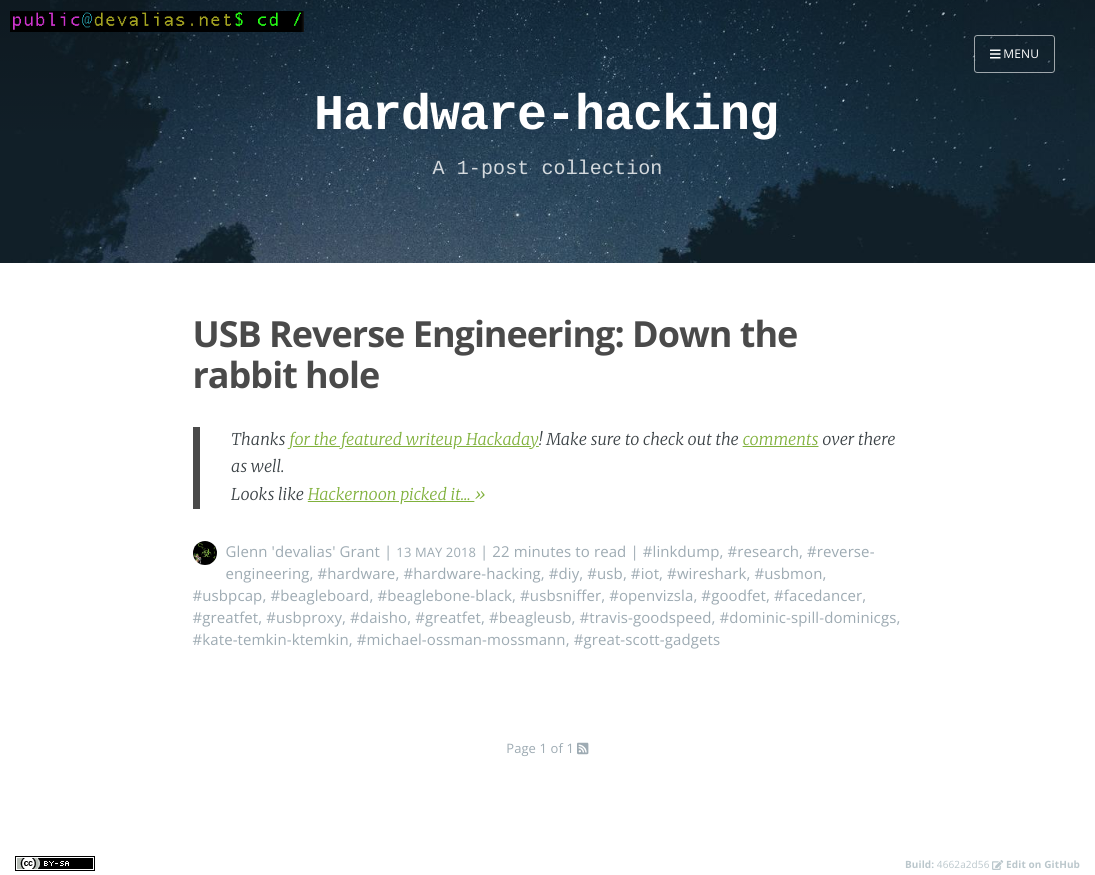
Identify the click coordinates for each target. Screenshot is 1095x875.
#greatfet (226, 618)
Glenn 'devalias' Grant (303, 552)
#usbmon (788, 574)
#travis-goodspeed (645, 618)
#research (763, 552)
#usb (605, 574)
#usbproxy (304, 618)
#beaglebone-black (444, 596)
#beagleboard (319, 596)
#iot (645, 574)
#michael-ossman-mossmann (461, 640)
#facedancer (818, 596)
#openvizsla (651, 596)
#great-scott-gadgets (647, 640)
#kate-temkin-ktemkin (271, 640)
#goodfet (733, 596)
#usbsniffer (560, 596)
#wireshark (706, 574)
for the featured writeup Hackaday (414, 440)
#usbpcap (228, 596)
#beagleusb (530, 618)
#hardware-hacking (471, 574)
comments (781, 440)
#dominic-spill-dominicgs (808, 618)
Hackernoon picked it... (391, 495)
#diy (564, 574)
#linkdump (681, 552)
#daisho (378, 618)
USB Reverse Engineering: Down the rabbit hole (495, 354)
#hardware (356, 574)
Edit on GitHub (1036, 864)
